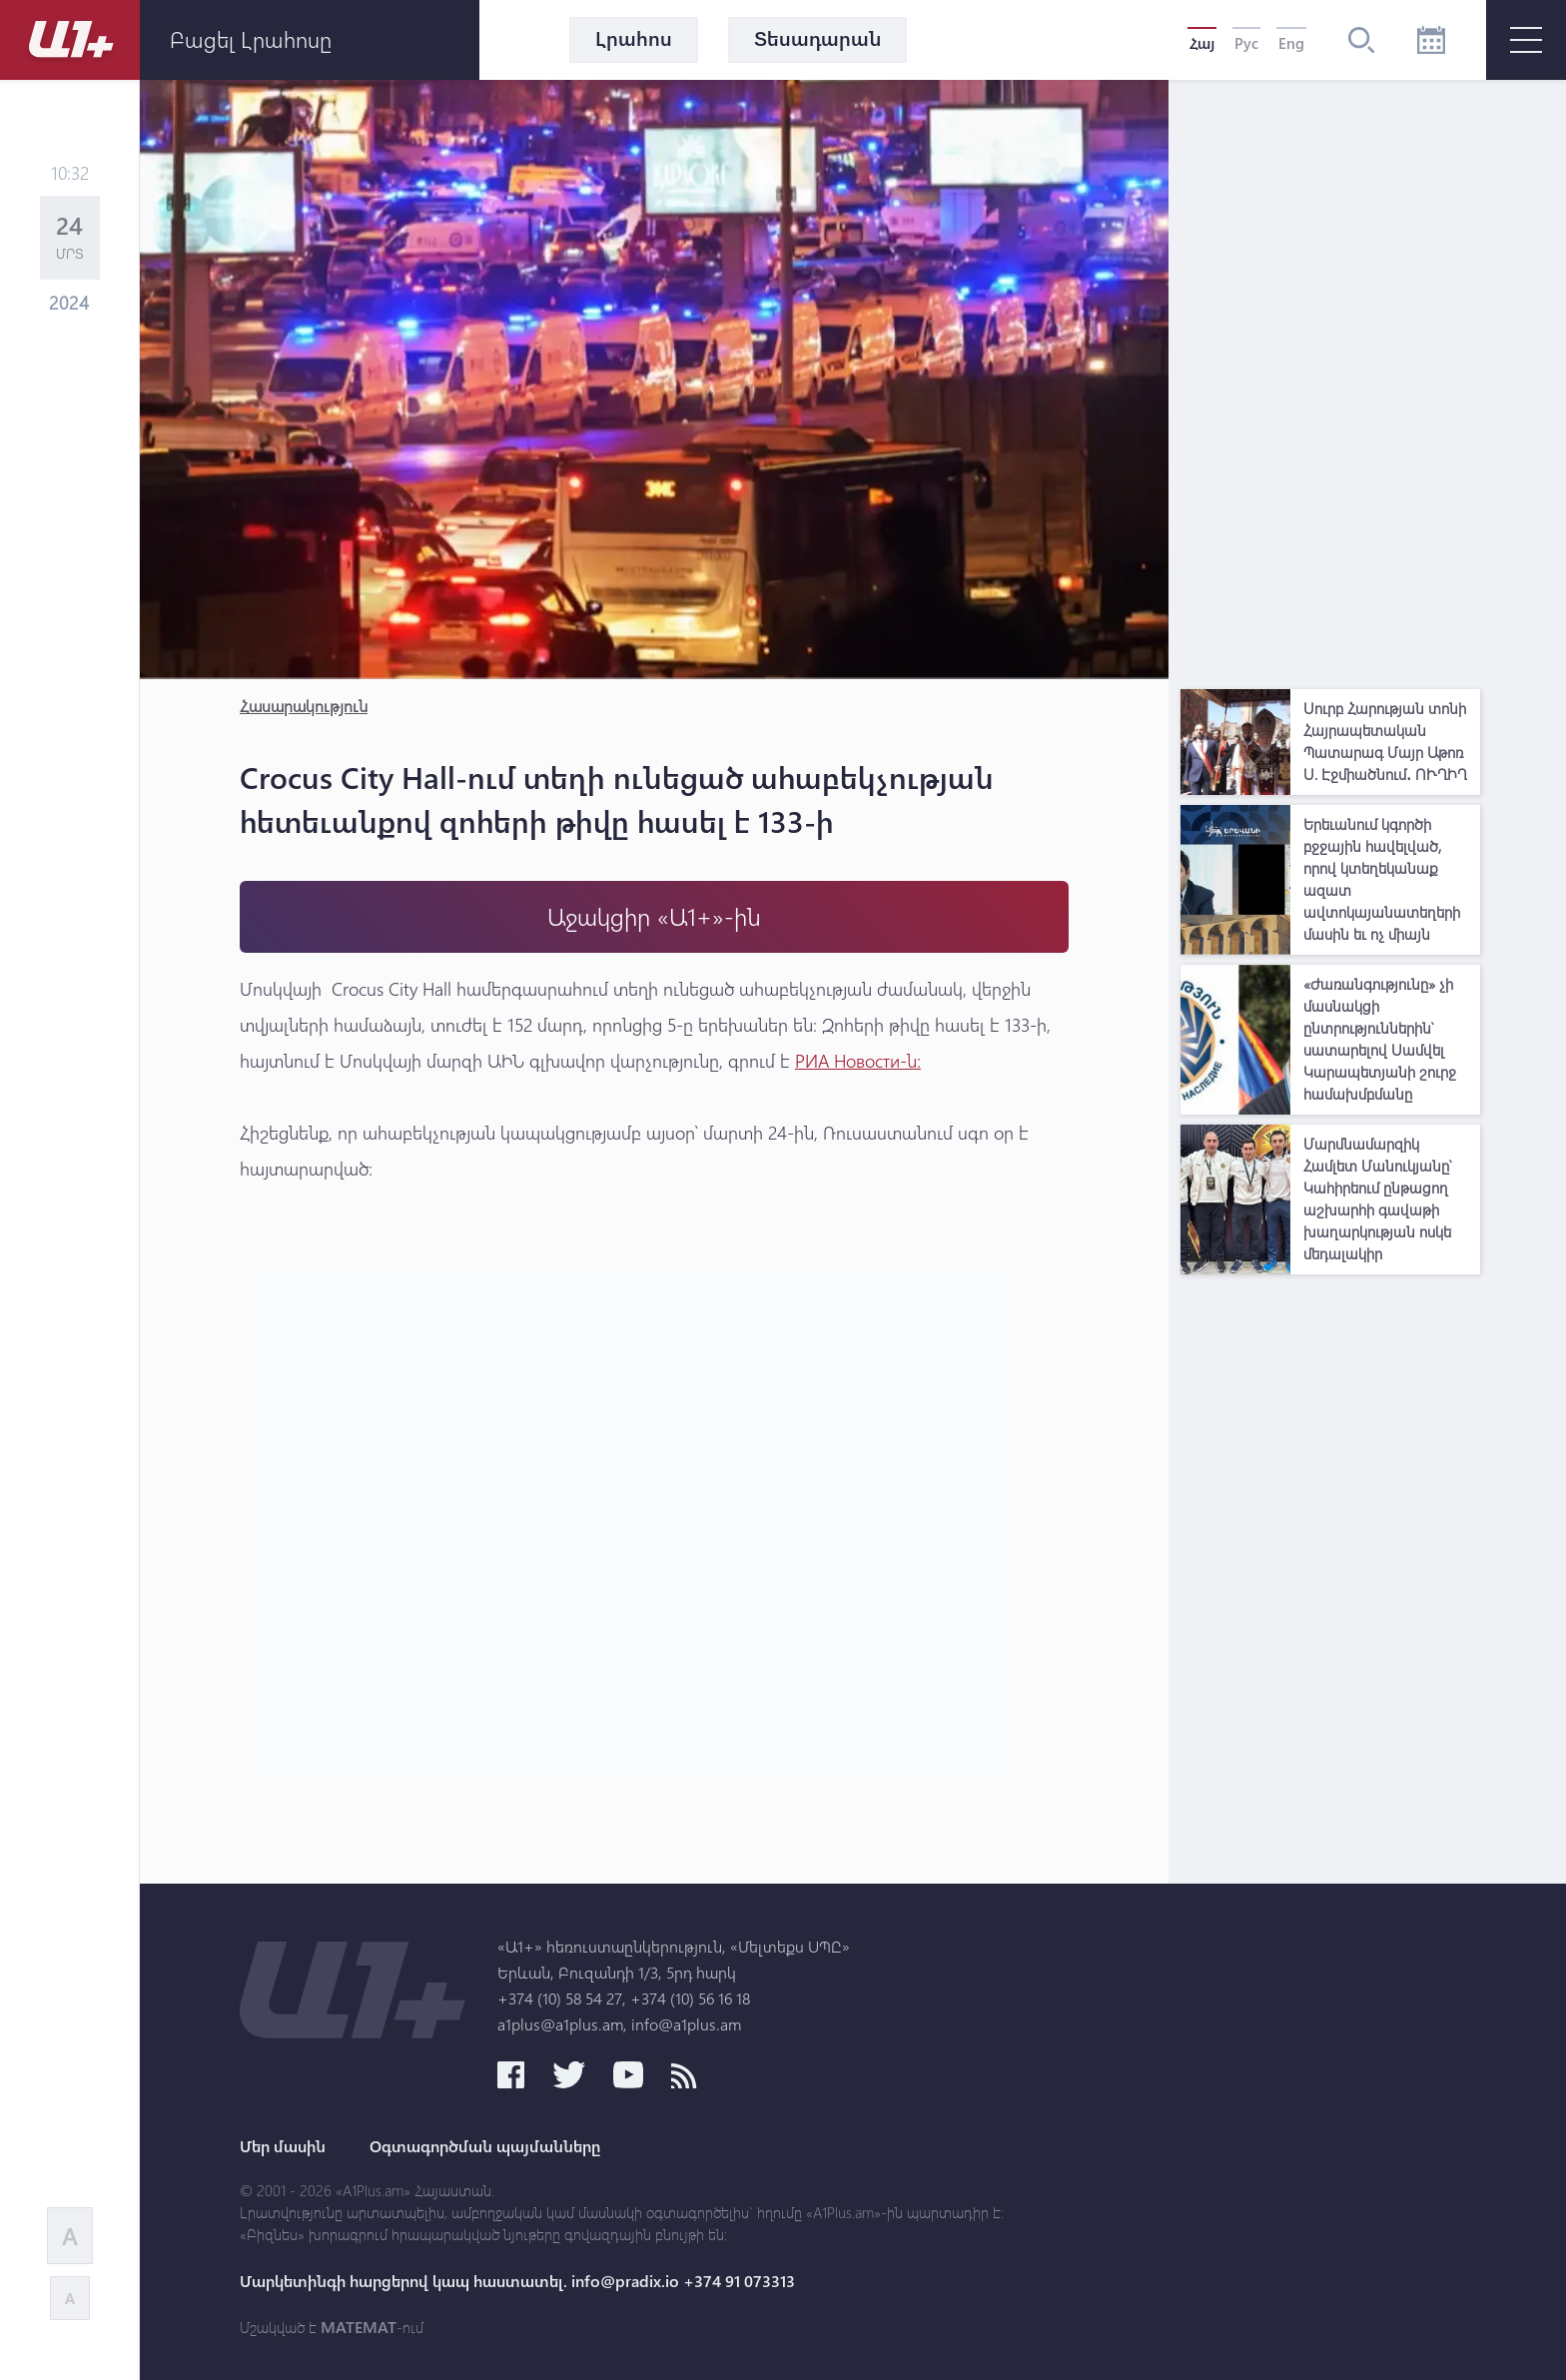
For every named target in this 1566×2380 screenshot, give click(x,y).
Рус (1246, 43)
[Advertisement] (1330, 379)
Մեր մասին (283, 2146)
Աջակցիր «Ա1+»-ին (654, 916)
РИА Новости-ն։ (858, 1061)
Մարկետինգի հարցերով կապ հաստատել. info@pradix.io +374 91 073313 (517, 2281)
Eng (1291, 43)
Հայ (1201, 43)
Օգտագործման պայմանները (485, 2146)
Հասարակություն (304, 705)
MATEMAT (358, 2327)
